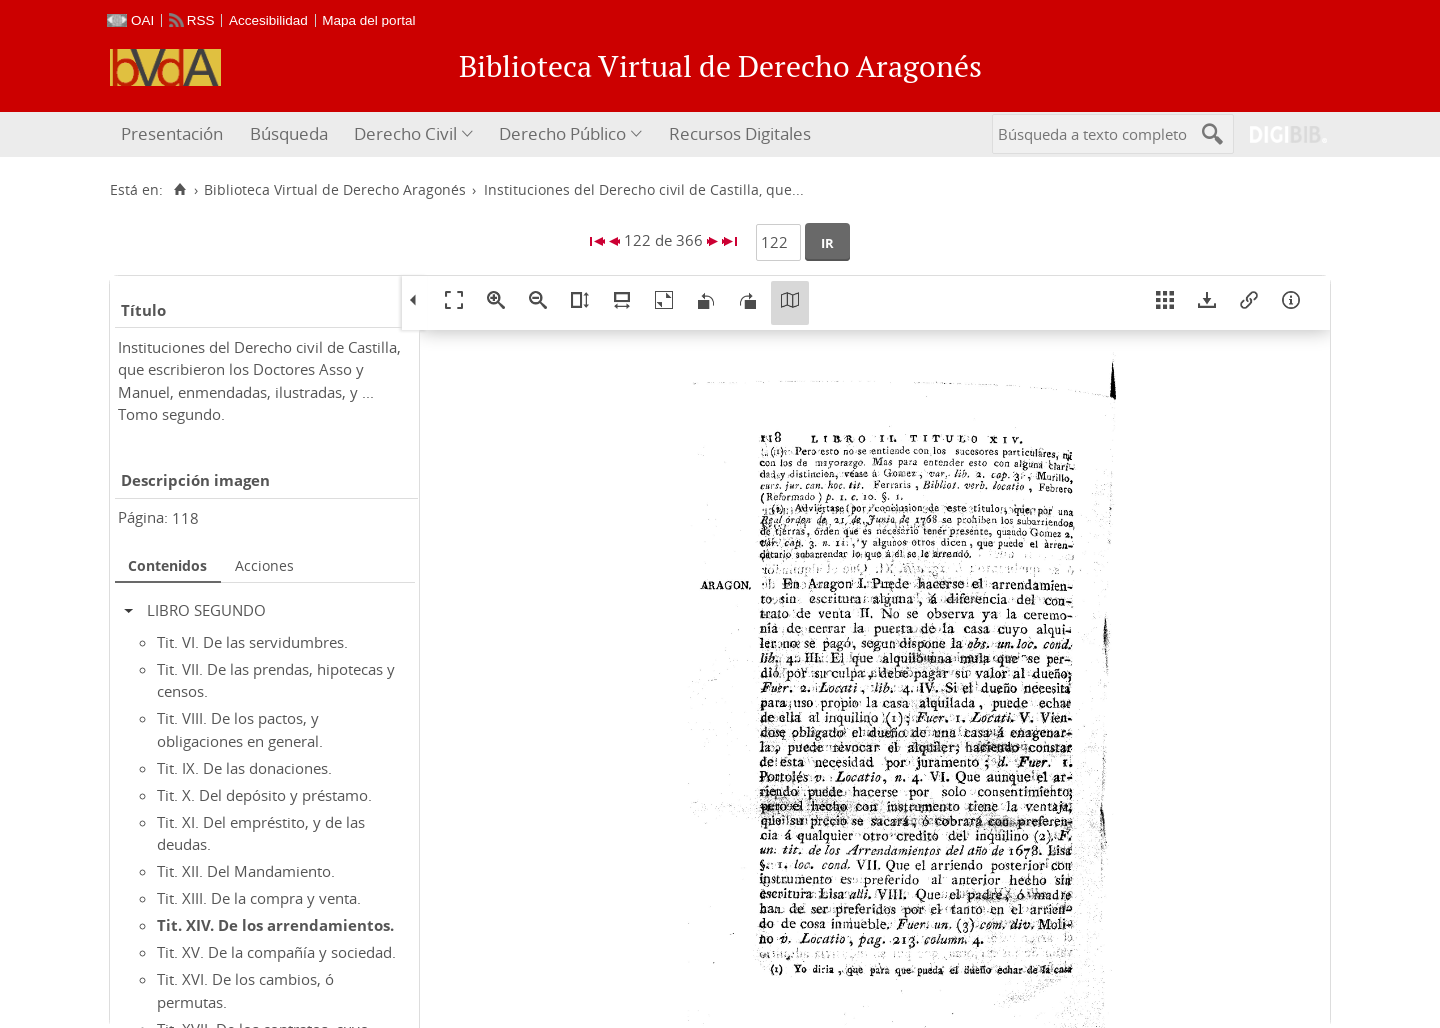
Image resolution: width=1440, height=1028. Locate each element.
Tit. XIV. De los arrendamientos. (275, 925)
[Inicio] (179, 190)
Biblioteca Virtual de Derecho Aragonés (335, 190)
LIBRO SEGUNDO (206, 610)
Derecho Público (562, 133)
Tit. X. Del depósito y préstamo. (264, 795)
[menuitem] (174, 134)
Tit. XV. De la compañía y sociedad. (276, 952)
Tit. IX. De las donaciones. (244, 768)
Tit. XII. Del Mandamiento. (246, 871)
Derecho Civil (405, 133)
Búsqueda (289, 133)
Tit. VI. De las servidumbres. (252, 642)
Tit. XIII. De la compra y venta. (259, 898)
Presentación (172, 133)
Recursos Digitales (740, 133)
